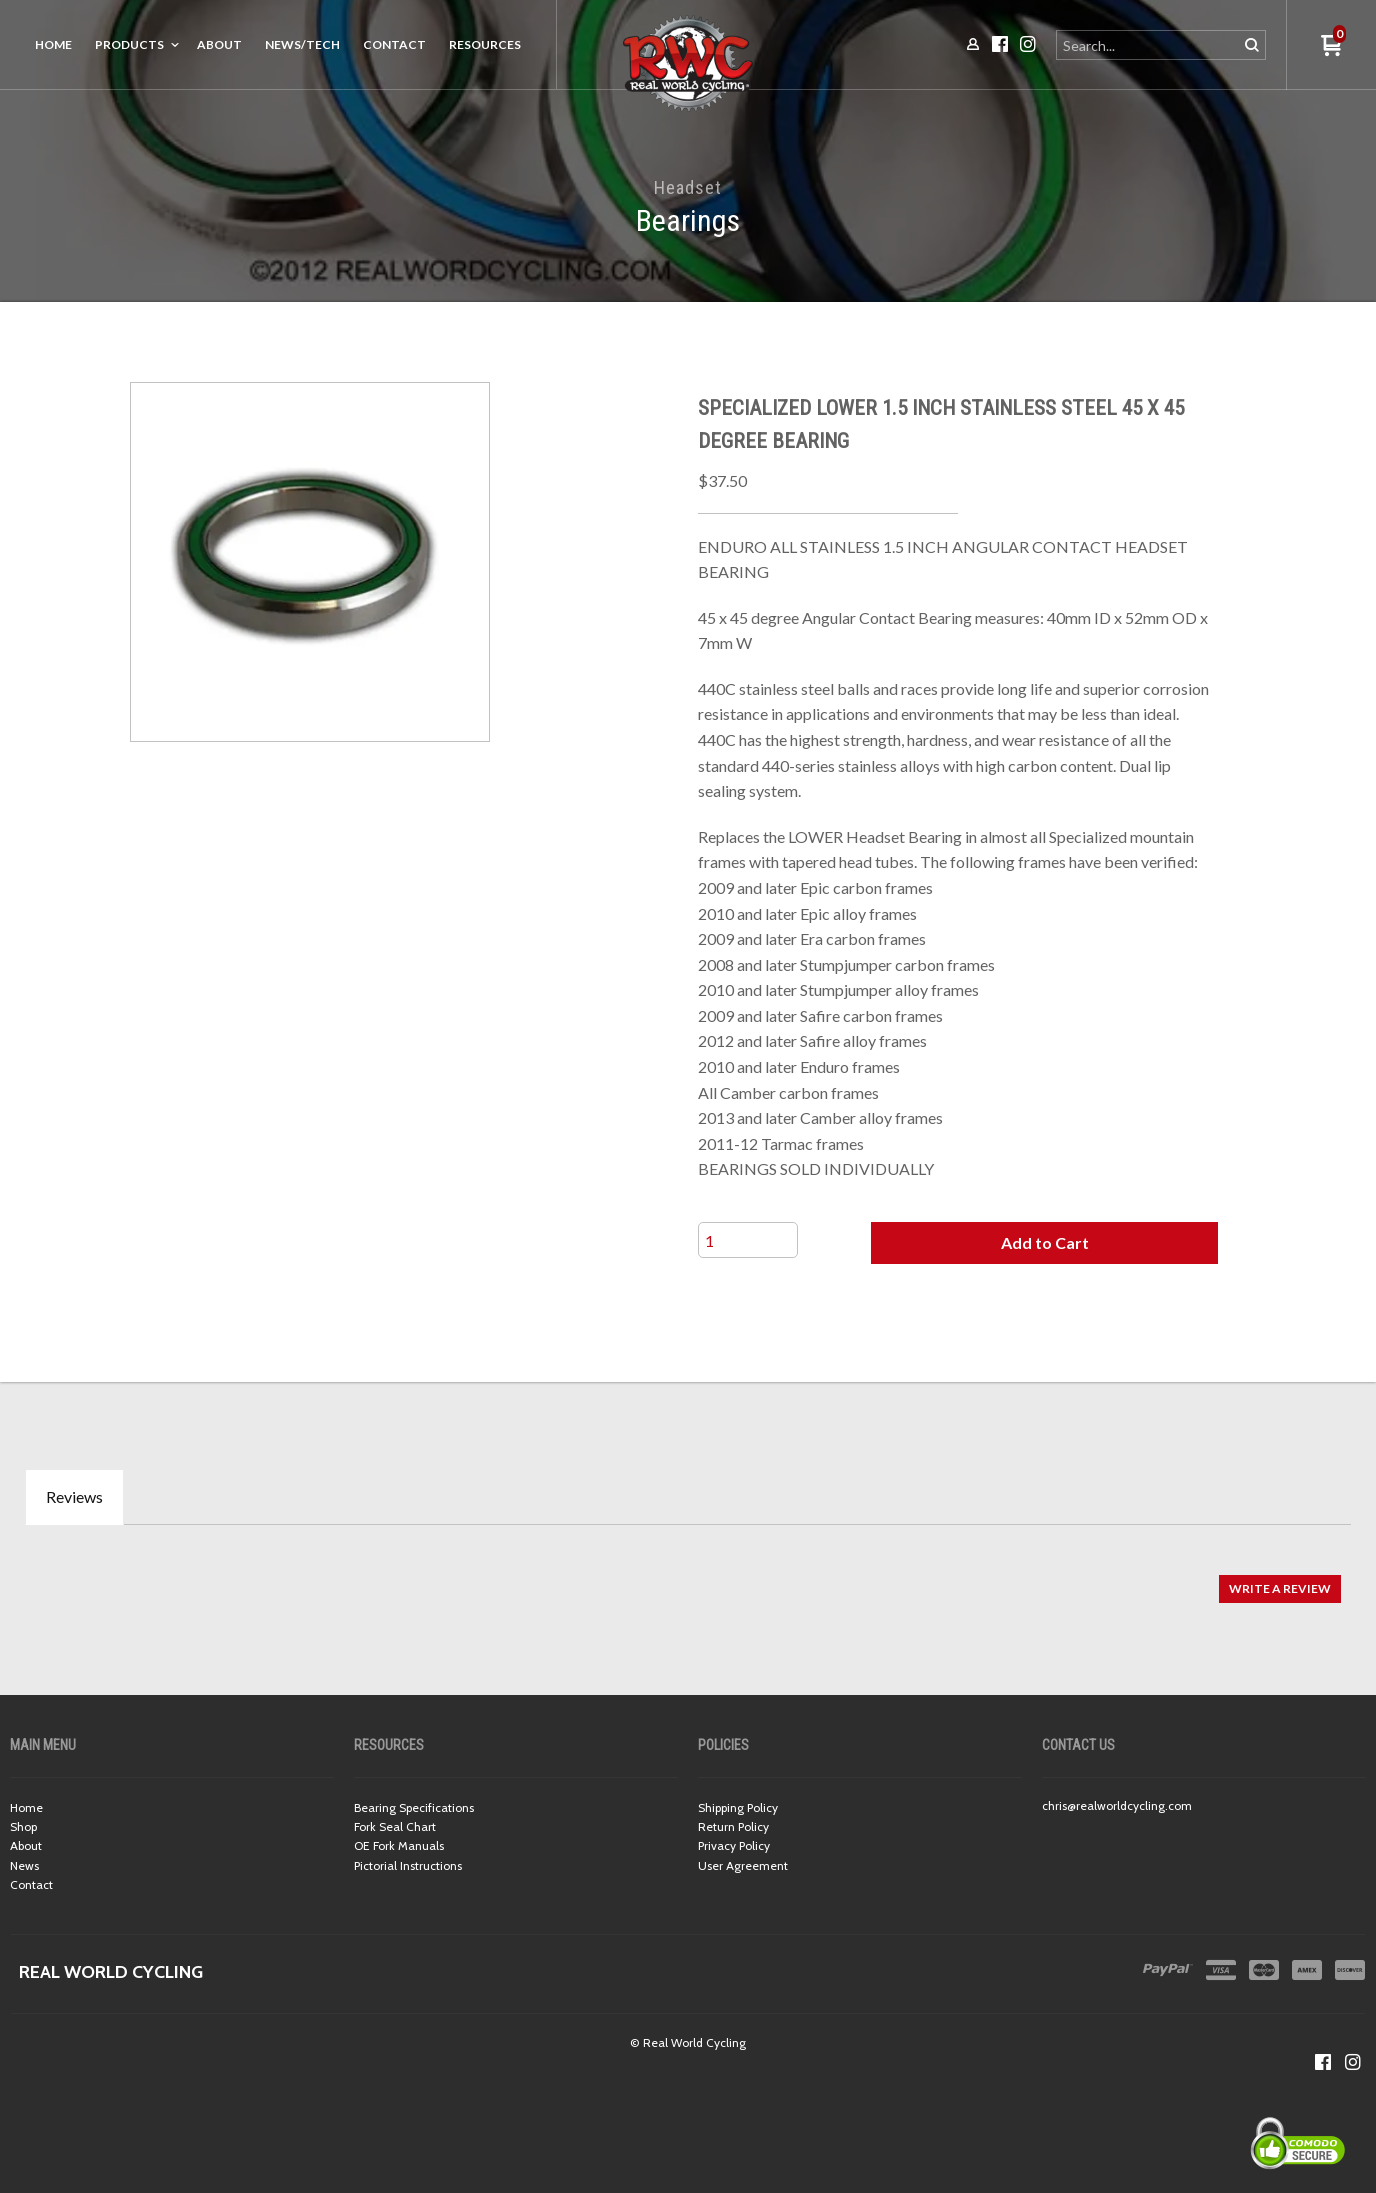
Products (129, 44)
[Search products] (1148, 45)
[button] (1044, 1243)
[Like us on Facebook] (1323, 2062)
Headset (687, 187)
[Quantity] (748, 1240)
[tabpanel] (688, 1578)
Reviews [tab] (74, 1496)
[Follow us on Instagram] (1353, 2062)
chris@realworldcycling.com (1117, 1805)
